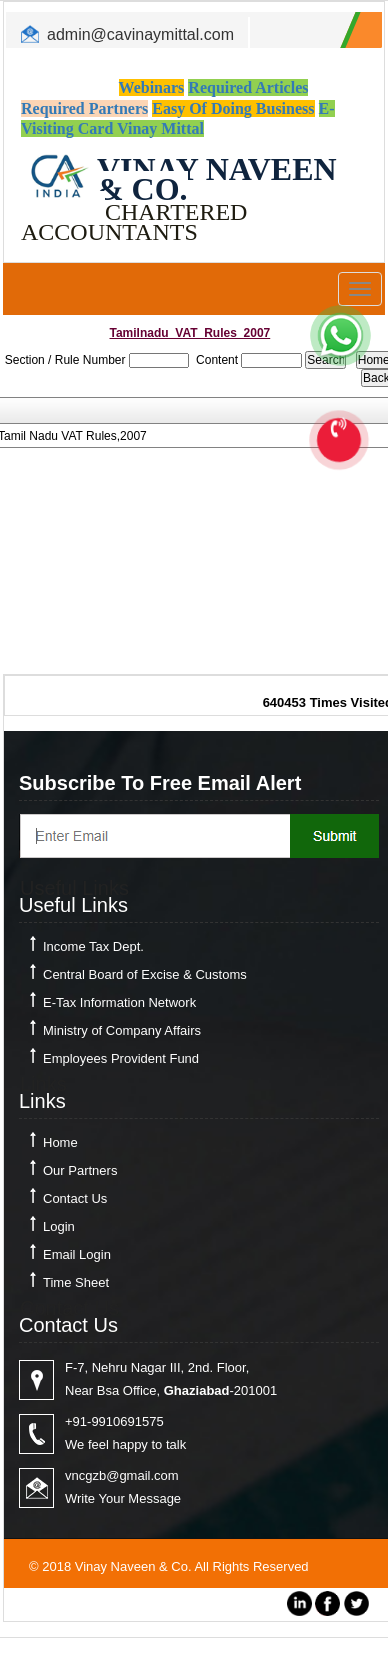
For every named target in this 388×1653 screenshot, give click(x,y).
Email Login (77, 1254)
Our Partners (80, 1170)
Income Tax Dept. (93, 946)
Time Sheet (76, 1282)
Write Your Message (123, 1498)
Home (60, 1142)
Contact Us (75, 1198)
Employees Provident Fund (121, 1058)
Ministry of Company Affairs (122, 1030)
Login (59, 1226)
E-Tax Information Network (119, 1002)
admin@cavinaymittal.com (140, 34)
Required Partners (84, 108)
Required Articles (248, 87)
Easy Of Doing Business (233, 108)
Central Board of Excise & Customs (145, 974)
